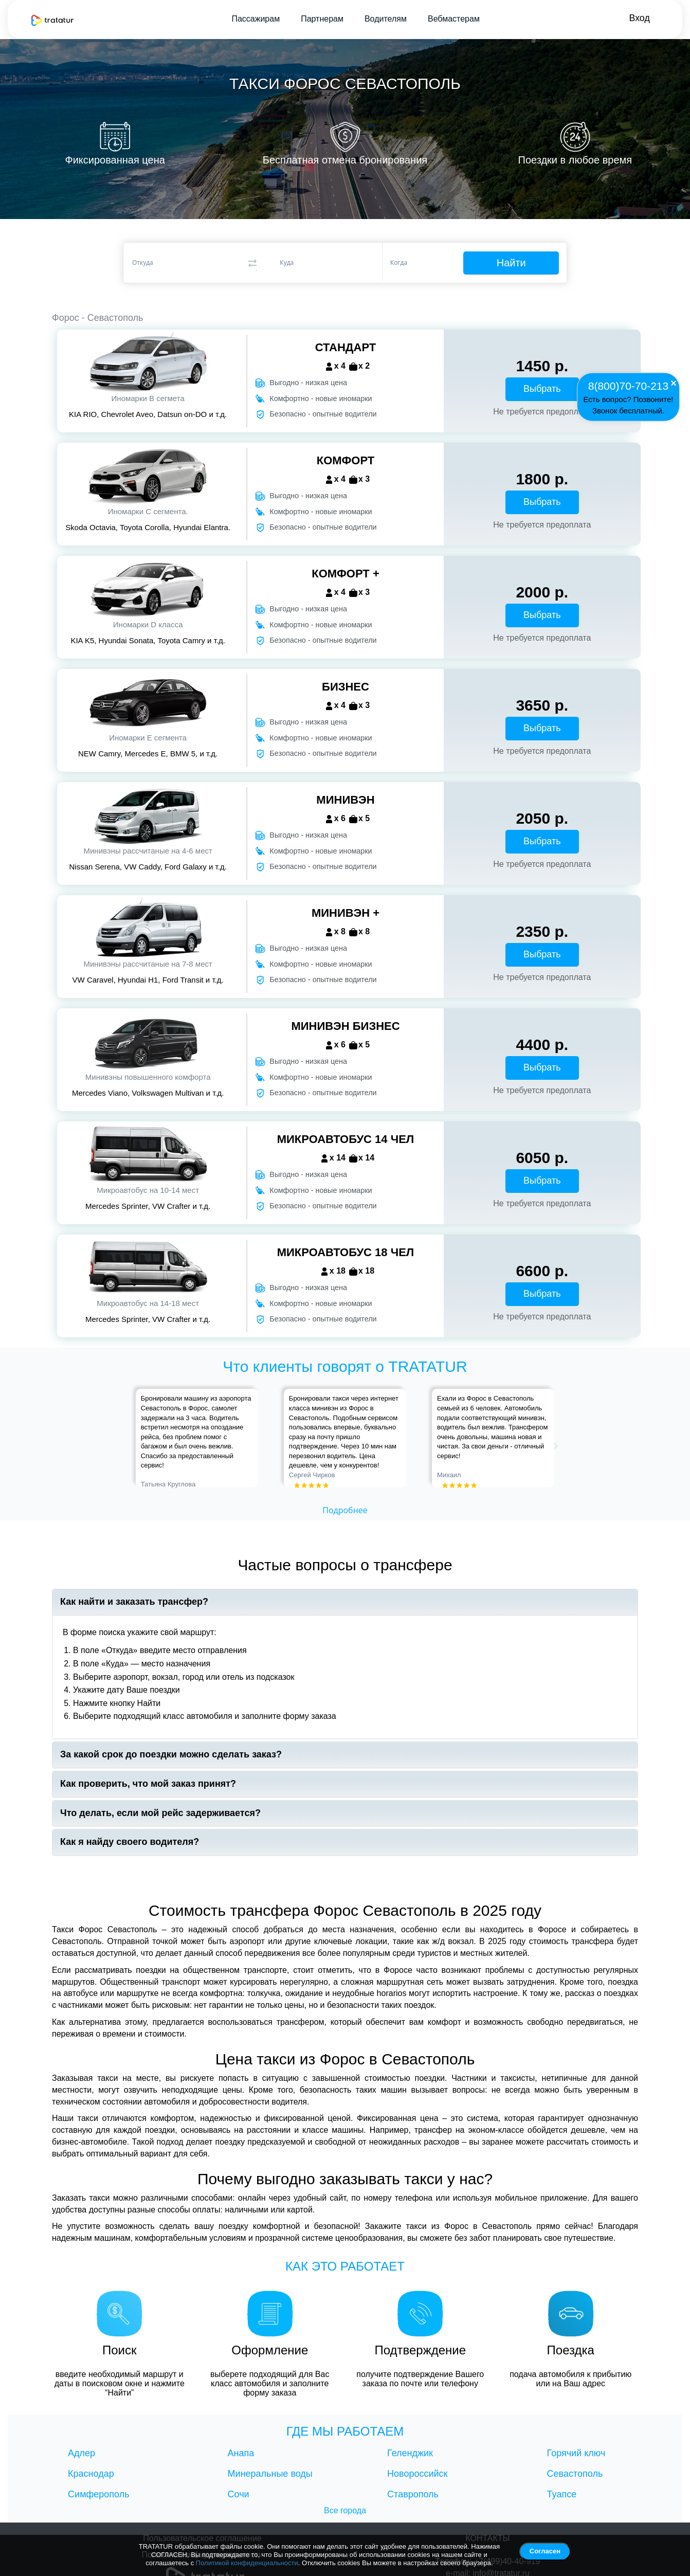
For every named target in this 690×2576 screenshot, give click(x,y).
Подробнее (345, 1510)
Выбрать (542, 389)
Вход (638, 18)
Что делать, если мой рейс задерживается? (160, 1813)
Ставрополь (413, 2494)
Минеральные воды (270, 2474)
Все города (345, 2510)
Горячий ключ (576, 2453)
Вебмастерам (453, 18)
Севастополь (575, 2474)
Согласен (545, 2551)
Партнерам (321, 18)
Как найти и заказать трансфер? (134, 1602)
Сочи (238, 2494)
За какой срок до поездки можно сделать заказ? (171, 1754)
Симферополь (99, 2494)
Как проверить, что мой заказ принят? (148, 1784)
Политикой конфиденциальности (247, 2563)
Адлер (81, 2453)
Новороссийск (417, 2474)
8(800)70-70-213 (628, 385)
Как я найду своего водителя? (129, 1842)
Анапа (241, 2453)
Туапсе (562, 2494)
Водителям (385, 18)
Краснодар (91, 2474)
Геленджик (410, 2453)
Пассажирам (255, 18)
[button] (140, 1438)
